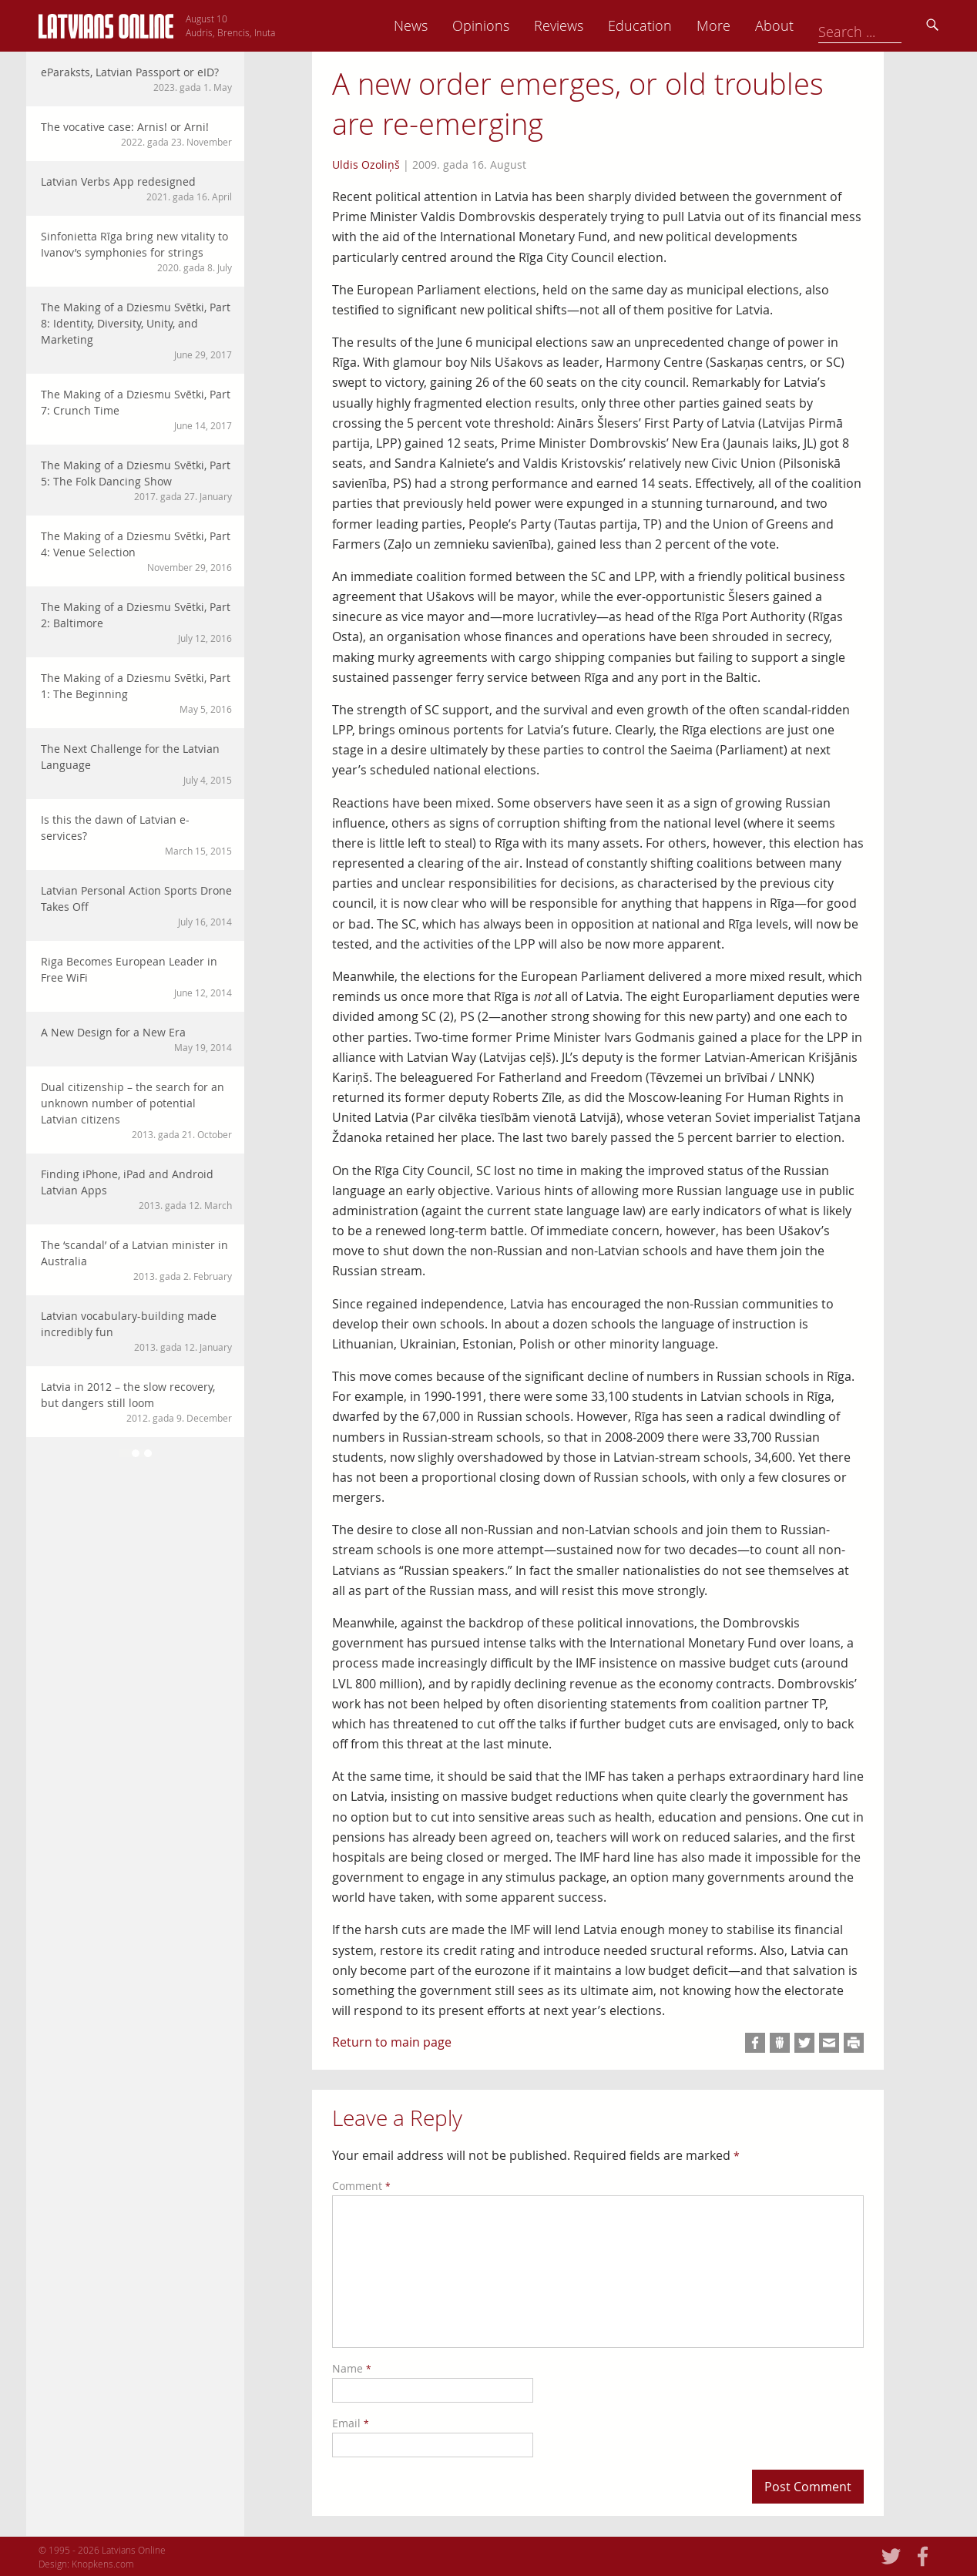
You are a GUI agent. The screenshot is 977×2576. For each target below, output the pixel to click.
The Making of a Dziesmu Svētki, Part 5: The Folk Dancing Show (136, 480)
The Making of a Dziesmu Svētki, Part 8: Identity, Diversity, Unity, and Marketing (136, 330)
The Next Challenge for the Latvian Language (136, 764)
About (882, 25)
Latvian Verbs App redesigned (136, 188)
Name (351, 2368)
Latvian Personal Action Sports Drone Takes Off (136, 906)
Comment (361, 2185)
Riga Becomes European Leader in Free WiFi (136, 976)
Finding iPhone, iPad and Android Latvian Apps (136, 1189)
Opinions (588, 25)
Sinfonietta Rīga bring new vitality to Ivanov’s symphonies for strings (136, 251)
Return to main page (392, 2042)
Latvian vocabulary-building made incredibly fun (136, 1331)
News (519, 25)
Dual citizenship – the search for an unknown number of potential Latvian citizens (136, 1110)
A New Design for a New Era (136, 1039)
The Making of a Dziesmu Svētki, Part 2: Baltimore (136, 622)
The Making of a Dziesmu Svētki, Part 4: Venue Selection (136, 551)
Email (350, 2423)
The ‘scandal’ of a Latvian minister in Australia (136, 1260)
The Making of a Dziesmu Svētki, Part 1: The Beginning (136, 693)
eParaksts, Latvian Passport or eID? (136, 79)
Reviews (666, 25)
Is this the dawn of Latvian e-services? (136, 835)
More (821, 25)
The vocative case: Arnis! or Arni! (136, 134)
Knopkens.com (103, 2564)
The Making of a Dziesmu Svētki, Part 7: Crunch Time (136, 409)
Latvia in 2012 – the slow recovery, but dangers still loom (136, 1402)
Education (748, 25)
